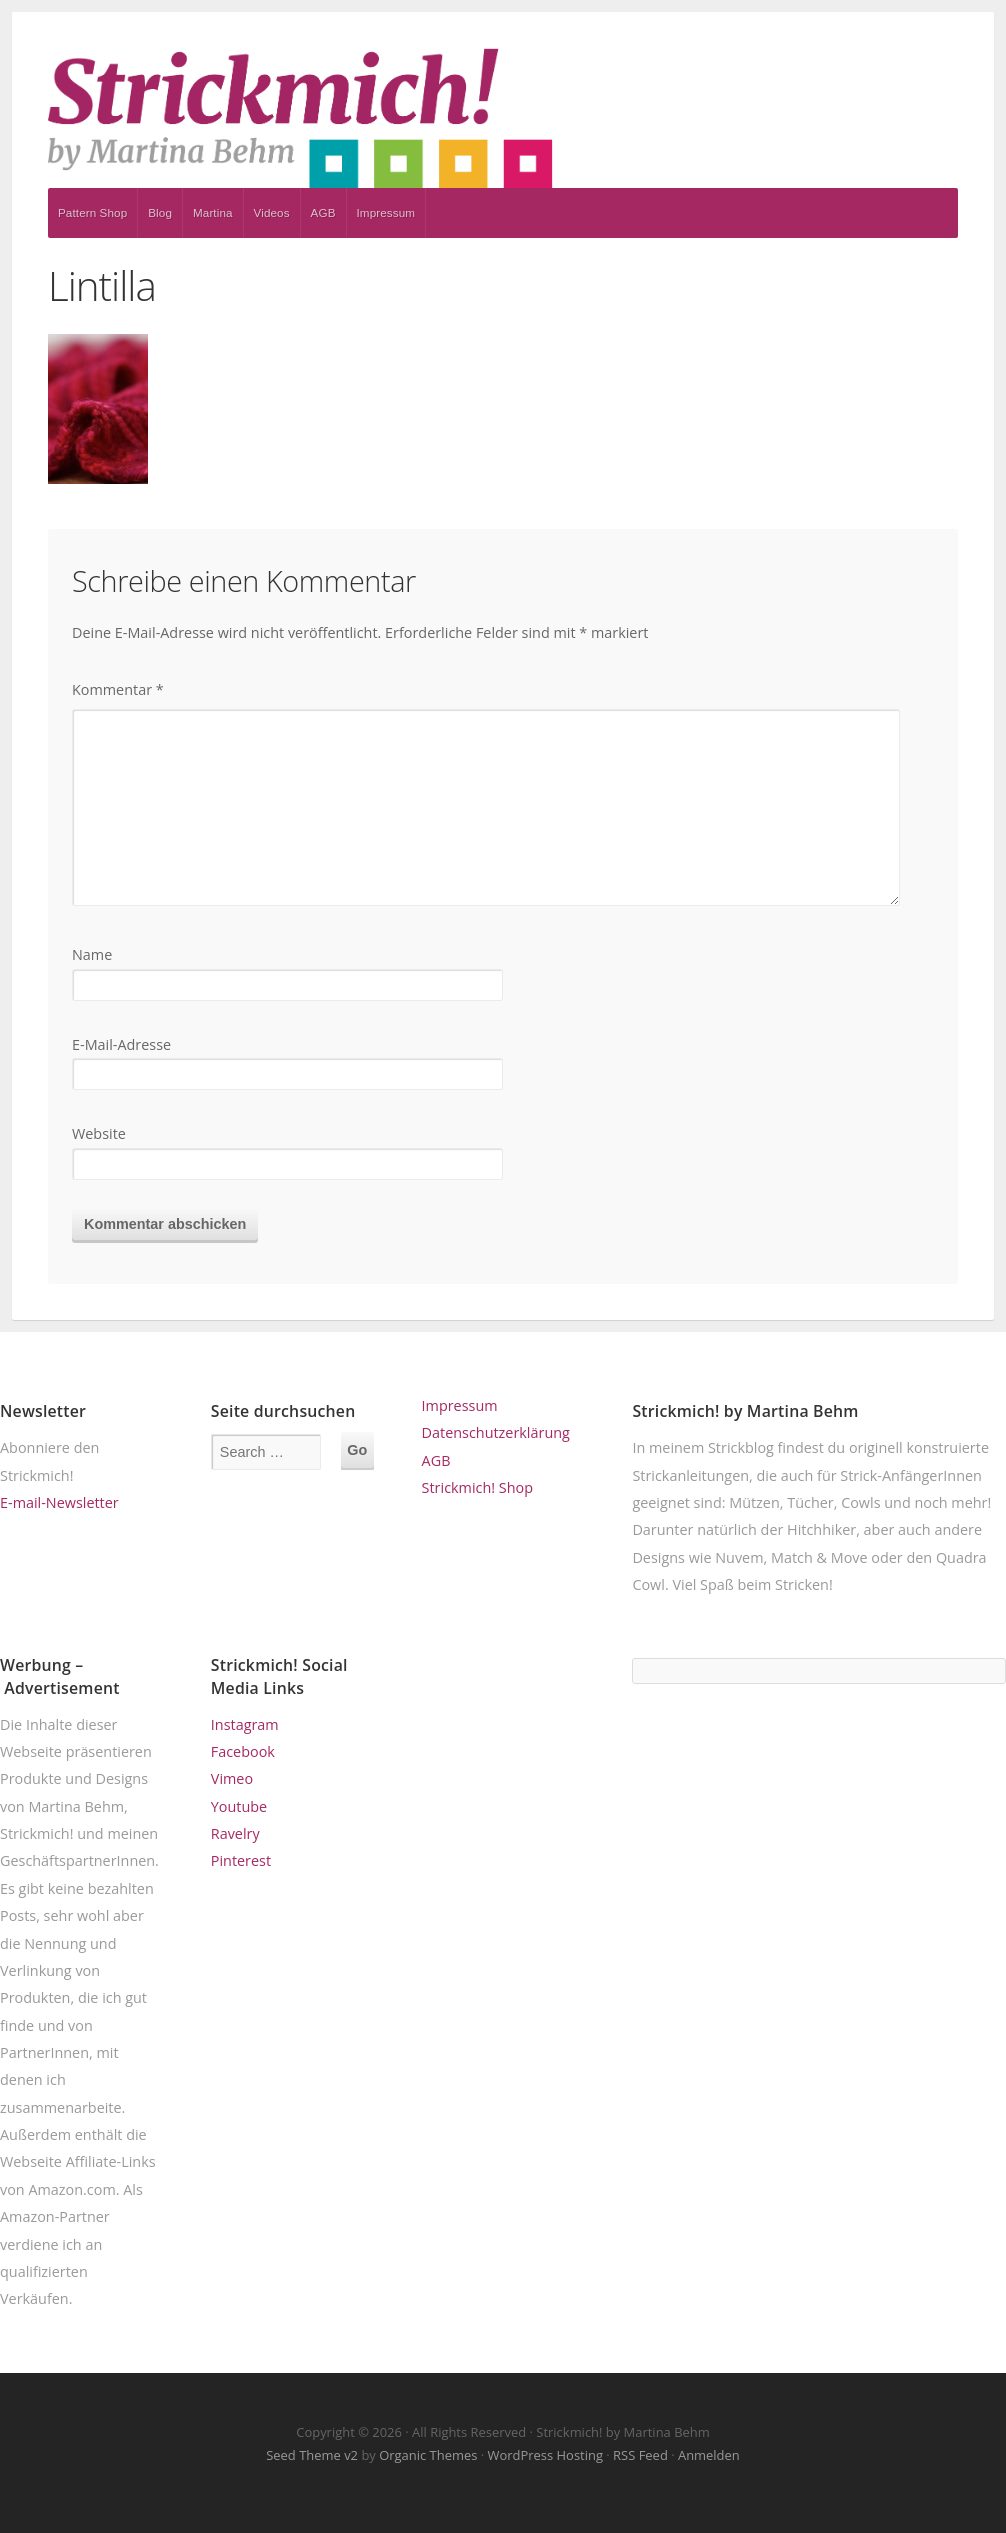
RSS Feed (640, 2455)
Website (99, 1133)
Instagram (245, 1724)
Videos (272, 212)
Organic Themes (428, 2455)
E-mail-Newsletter (59, 1502)
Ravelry (235, 1833)
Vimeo (232, 1778)
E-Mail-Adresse (121, 1044)
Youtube (239, 1806)
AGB (323, 212)
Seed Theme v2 (312, 2455)
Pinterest (241, 1860)
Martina (213, 212)
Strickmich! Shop (477, 1487)
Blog (160, 212)
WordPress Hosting (545, 2455)
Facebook (243, 1751)
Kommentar (118, 689)
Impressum (386, 212)
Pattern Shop (92, 212)
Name (92, 954)
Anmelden (709, 2455)
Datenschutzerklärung (496, 1432)
